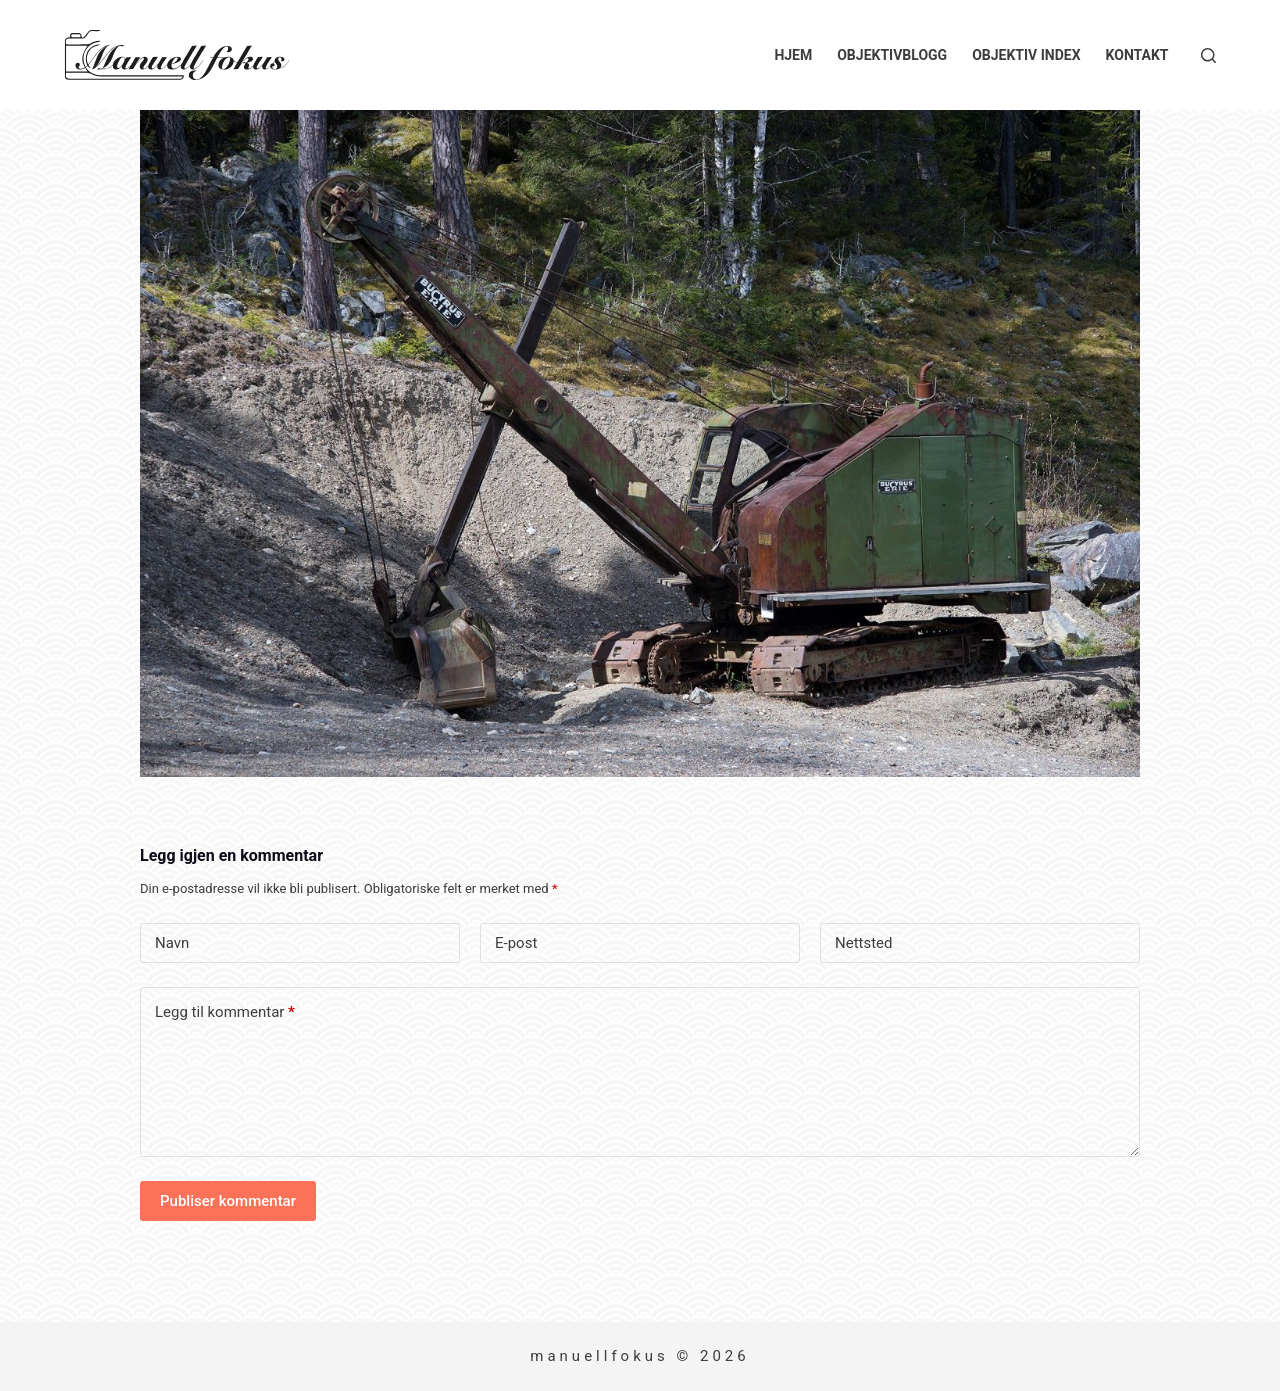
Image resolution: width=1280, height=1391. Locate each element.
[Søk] (1208, 55)
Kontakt (1137, 55)
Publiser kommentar (228, 1201)
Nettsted (864, 943)
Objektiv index (1026, 55)
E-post (516, 943)
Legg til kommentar (225, 1012)
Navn (172, 943)
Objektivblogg (892, 55)
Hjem (793, 55)
